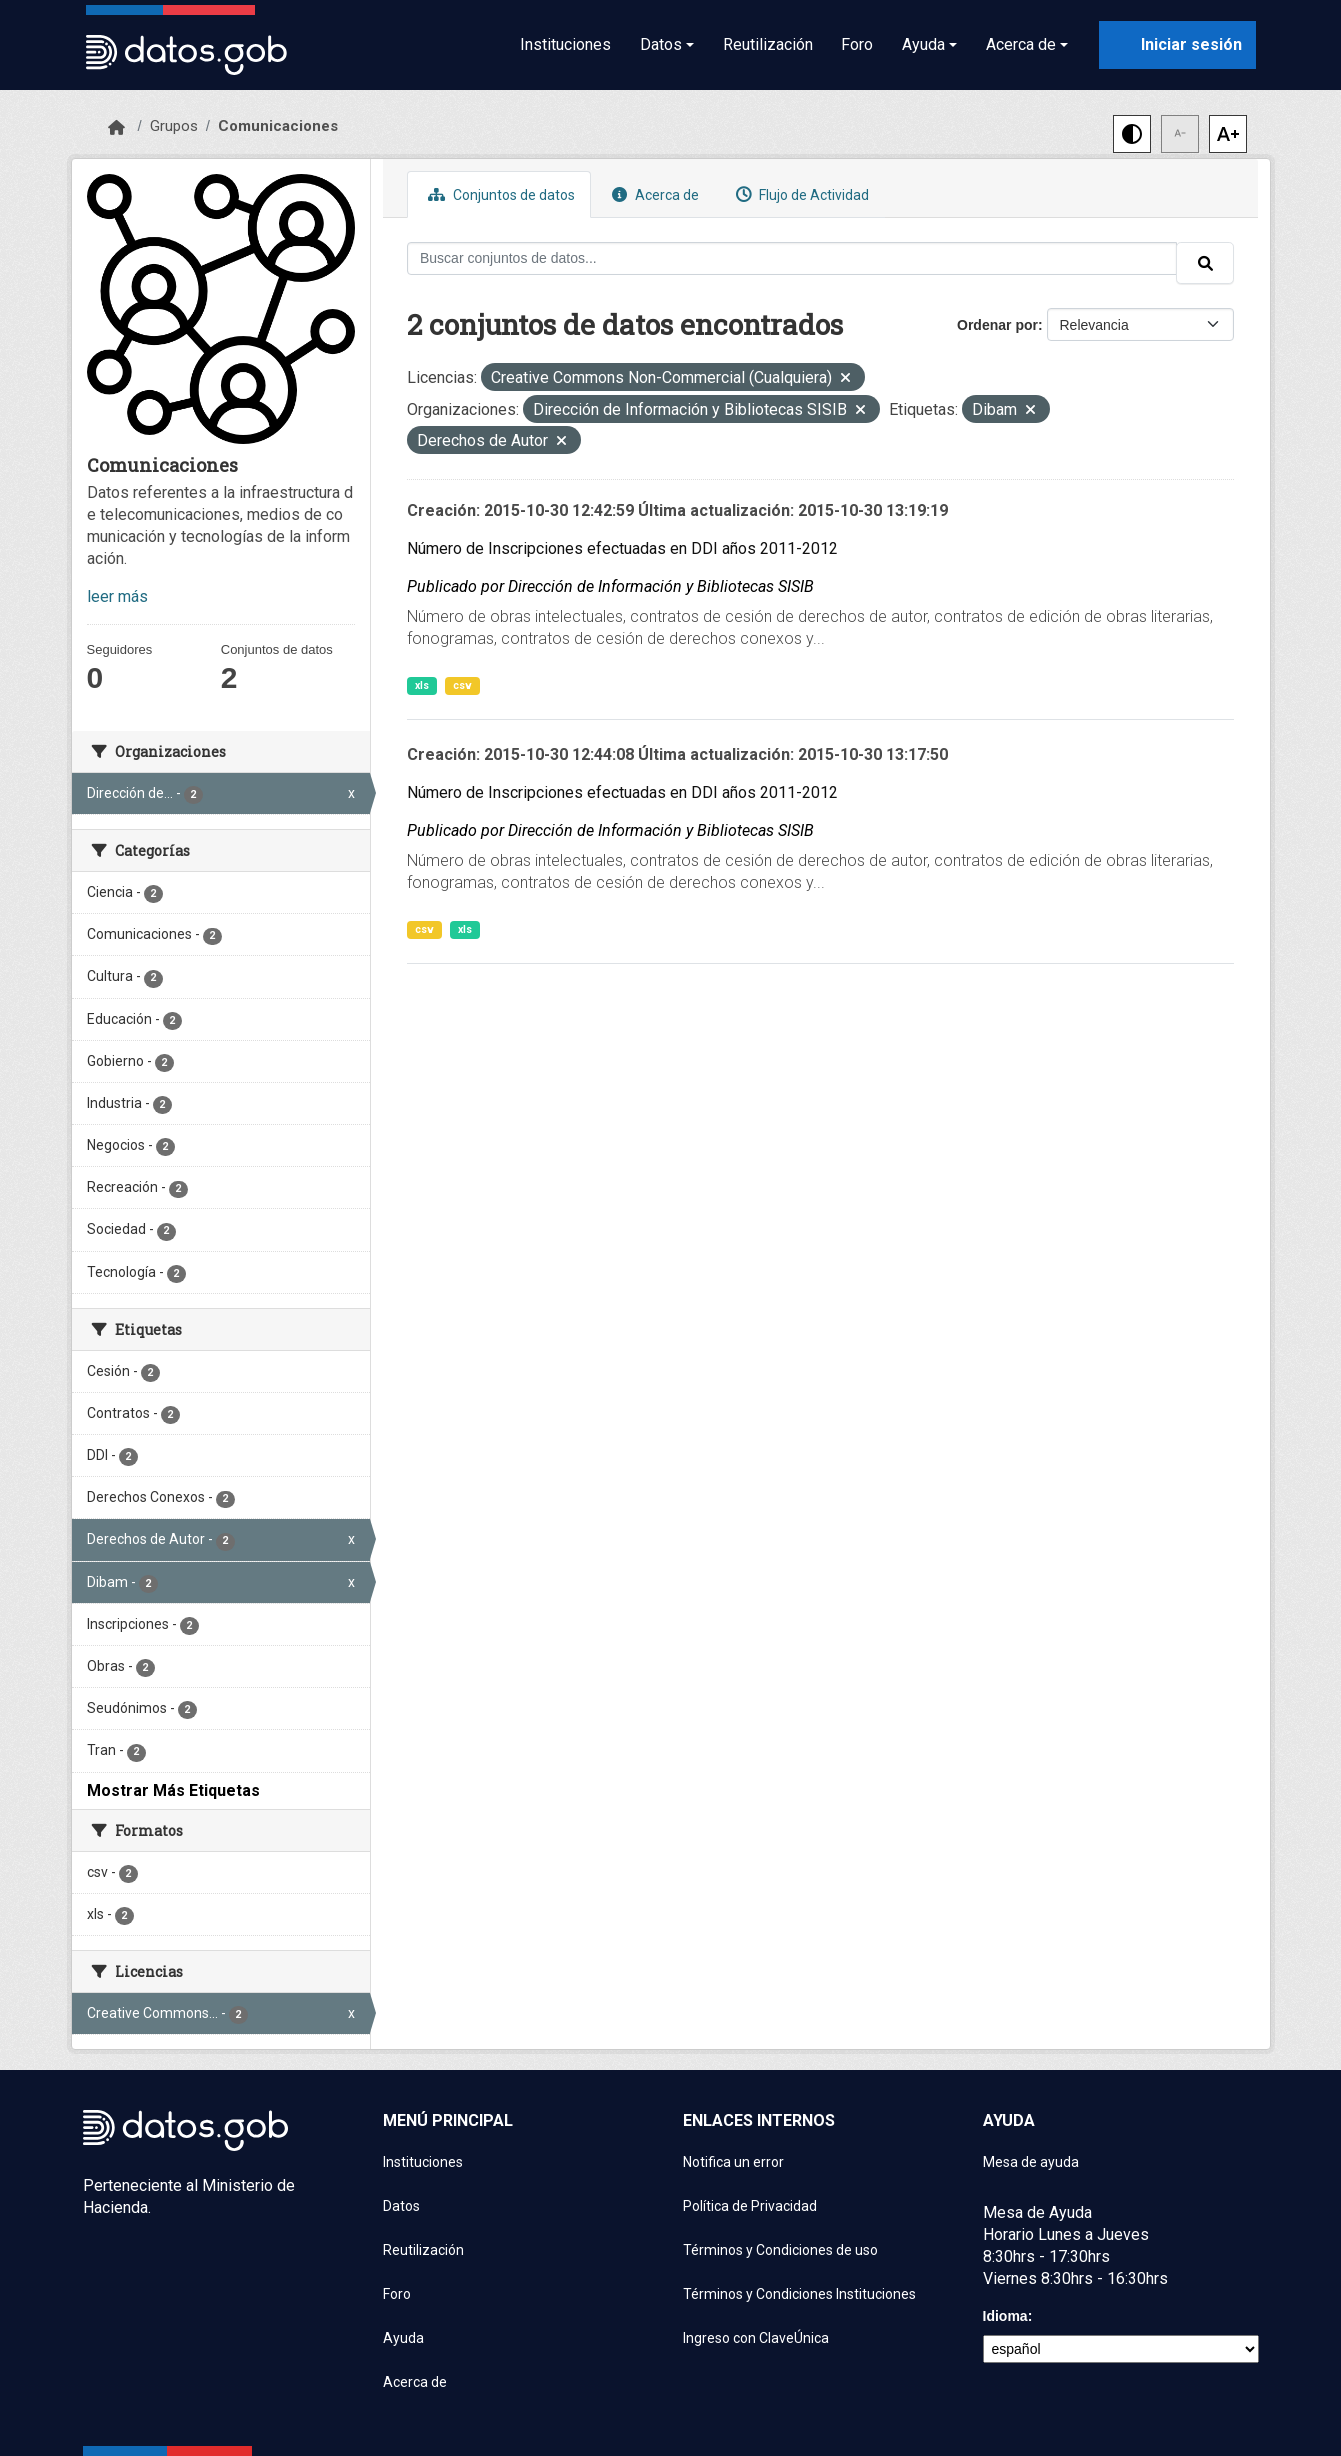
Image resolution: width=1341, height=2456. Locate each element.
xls (422, 685)
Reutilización (768, 44)
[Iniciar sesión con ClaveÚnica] (1177, 45)
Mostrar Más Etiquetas (173, 1790)
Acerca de (653, 194)
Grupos (174, 126)
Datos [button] (661, 44)
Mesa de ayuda (1031, 2162)
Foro (857, 44)
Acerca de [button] (1021, 44)
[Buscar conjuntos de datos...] (792, 258)
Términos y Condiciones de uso (780, 2250)
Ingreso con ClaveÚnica (756, 2338)
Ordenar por (997, 325)
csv (462, 685)
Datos (401, 2206)
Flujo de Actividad (800, 194)
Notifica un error (733, 2162)
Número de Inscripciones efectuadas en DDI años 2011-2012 (622, 548)
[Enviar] (1205, 263)
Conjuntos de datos (499, 194)
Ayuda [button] (923, 44)
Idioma (1005, 2316)
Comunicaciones (278, 126)
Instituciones (565, 44)
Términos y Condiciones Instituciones (799, 2294)
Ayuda (403, 2338)
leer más (117, 596)
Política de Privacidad (750, 2206)
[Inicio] (116, 128)
